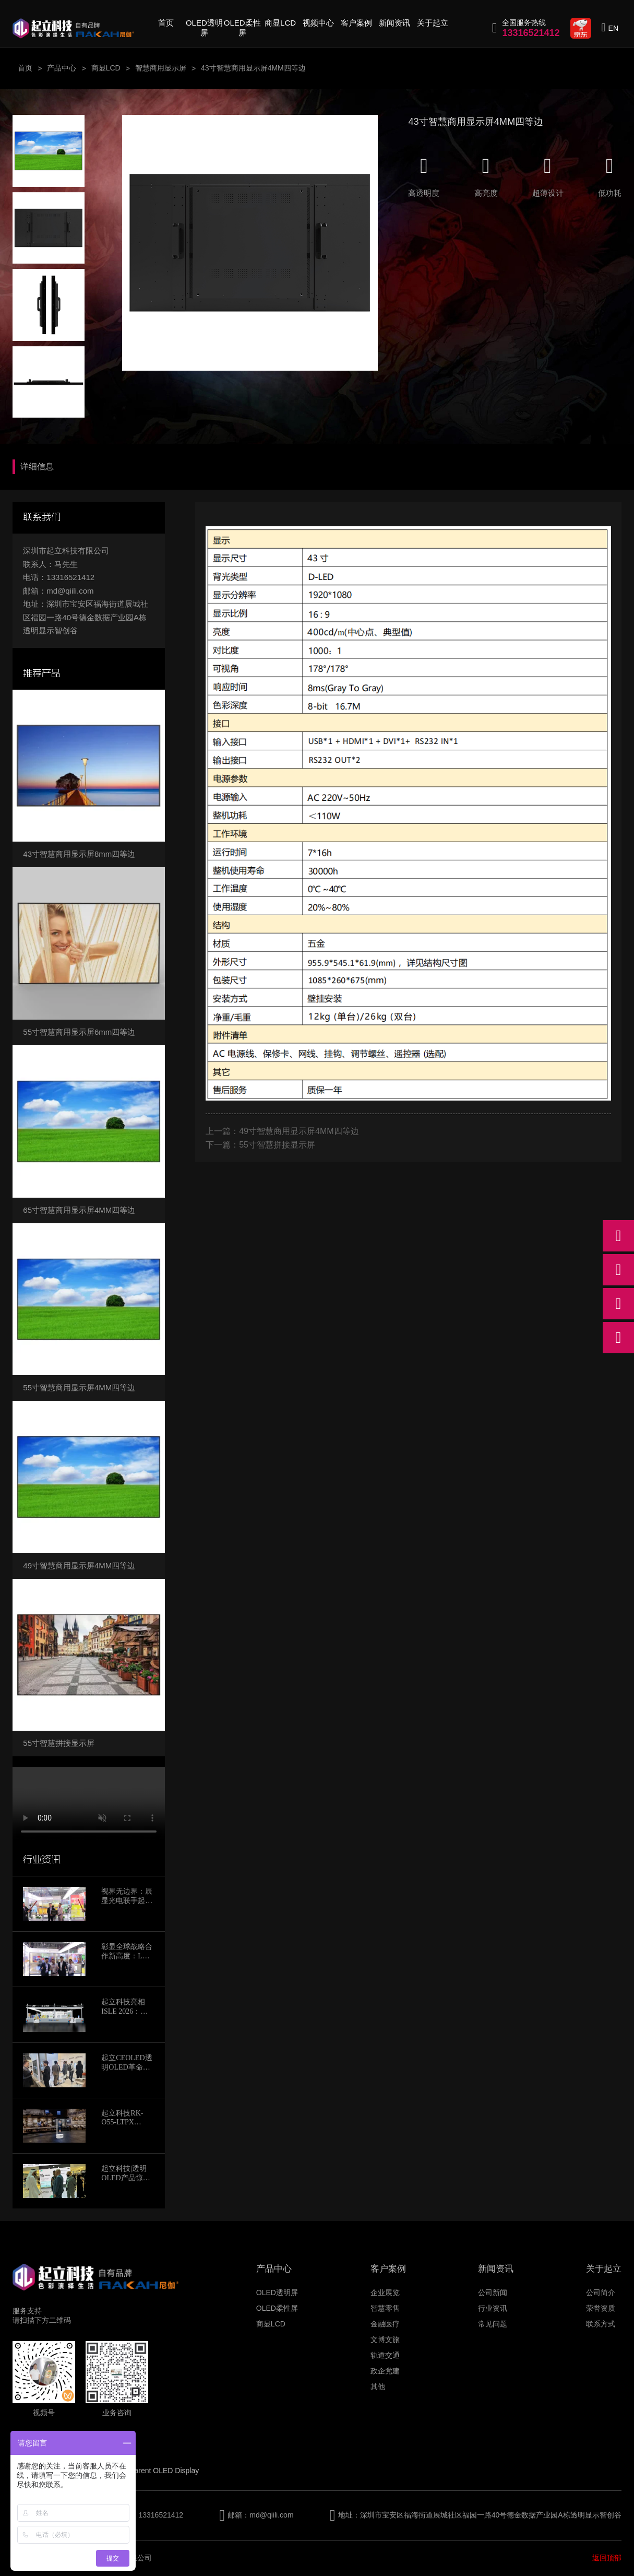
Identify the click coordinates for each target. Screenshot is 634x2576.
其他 (377, 2386)
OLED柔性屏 (242, 27)
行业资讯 (492, 2308)
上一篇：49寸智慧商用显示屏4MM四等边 (282, 1131)
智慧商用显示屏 (160, 68)
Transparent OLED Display (155, 2470)
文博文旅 (385, 2339)
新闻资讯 (394, 22)
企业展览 (385, 2292)
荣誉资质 (600, 2308)
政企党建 (385, 2371)
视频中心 (318, 22)
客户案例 (356, 22)
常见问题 (492, 2324)
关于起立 (432, 22)
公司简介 (600, 2292)
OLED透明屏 (204, 27)
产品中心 (61, 68)
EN (613, 28)
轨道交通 (385, 2355)
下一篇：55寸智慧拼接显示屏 (260, 1144)
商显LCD (280, 22)
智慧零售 (385, 2308)
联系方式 (600, 2324)
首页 (166, 22)
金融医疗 (385, 2324)
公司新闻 (492, 2292)
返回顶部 (606, 2558)
